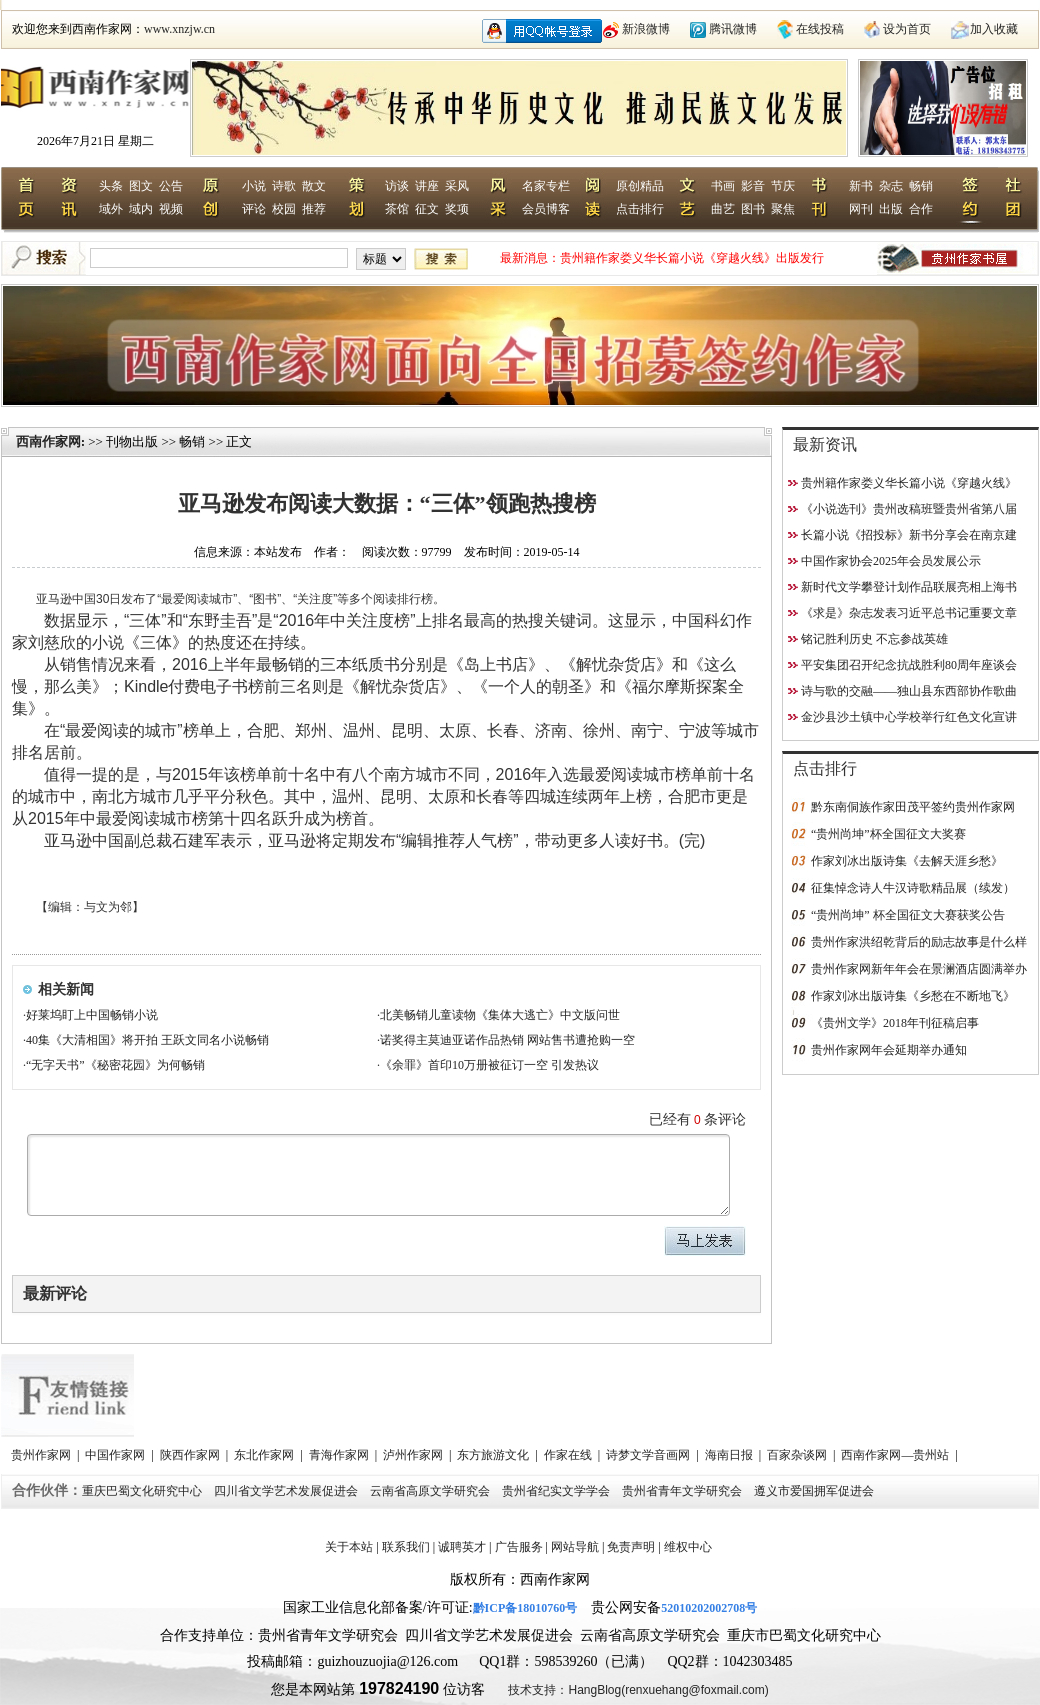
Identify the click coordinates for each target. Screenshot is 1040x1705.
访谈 (397, 186)
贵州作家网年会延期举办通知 (889, 1050)
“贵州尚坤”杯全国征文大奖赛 (888, 834)
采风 (457, 186)
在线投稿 (820, 29)
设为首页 (907, 29)
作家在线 (569, 1455)
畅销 (921, 186)
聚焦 (783, 209)
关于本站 (349, 1547)
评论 (254, 209)
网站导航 (575, 1547)
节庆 (783, 186)
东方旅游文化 (494, 1455)
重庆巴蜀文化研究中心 (143, 1491)
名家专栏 (546, 186)
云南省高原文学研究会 (431, 1491)
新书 (861, 186)
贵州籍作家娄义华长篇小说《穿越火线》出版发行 (692, 258)
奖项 (457, 209)
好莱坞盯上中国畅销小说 (92, 1015)
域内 (141, 209)
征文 (427, 209)
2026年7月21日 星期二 (95, 141)
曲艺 (723, 209)
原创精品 (640, 186)
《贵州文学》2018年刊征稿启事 (895, 1023)
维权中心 (688, 1547)
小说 (254, 186)
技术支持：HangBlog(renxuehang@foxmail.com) (638, 1690)
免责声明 (631, 1547)
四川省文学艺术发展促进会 (287, 1491)
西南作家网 (48, 441)
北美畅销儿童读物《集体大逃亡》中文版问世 (500, 1015)
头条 (111, 186)
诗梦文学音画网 (649, 1455)
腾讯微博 (733, 29)
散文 (314, 186)
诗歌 (284, 186)
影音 (753, 186)
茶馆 (397, 209)
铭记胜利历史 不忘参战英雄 (874, 639)
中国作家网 (116, 1455)
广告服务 (519, 1547)
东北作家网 (265, 1455)
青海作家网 (340, 1455)
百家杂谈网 (798, 1455)
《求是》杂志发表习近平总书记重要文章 (909, 613)
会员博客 (546, 209)
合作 (921, 209)
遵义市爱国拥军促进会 (815, 1491)
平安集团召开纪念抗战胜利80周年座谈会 (909, 665)
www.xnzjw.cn (179, 29)
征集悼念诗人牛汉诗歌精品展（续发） (913, 888)
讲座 (427, 186)
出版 (891, 209)
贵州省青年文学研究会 (683, 1491)
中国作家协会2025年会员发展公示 (891, 561)
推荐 (314, 209)
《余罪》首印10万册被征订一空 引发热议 (489, 1065)
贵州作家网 (42, 1455)
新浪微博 (646, 29)
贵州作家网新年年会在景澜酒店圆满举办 (919, 969)
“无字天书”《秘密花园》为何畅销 (115, 1065)
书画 (723, 186)
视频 (171, 209)
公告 (171, 186)
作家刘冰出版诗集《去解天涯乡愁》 (907, 861)
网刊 (861, 209)
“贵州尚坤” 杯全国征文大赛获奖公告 (908, 915)
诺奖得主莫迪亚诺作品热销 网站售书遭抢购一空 (507, 1040)
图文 (141, 186)
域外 (111, 209)
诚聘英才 (462, 1547)
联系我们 (406, 1547)
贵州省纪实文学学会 (557, 1491)
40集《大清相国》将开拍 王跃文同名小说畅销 (147, 1040)
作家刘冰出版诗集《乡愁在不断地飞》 (913, 996)
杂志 (891, 186)
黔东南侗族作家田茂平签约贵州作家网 (913, 807)
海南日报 (730, 1455)
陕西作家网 (191, 1455)
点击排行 (640, 209)
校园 (284, 209)
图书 (753, 209)
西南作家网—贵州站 (896, 1455)
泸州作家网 (414, 1455)
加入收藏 (994, 29)
